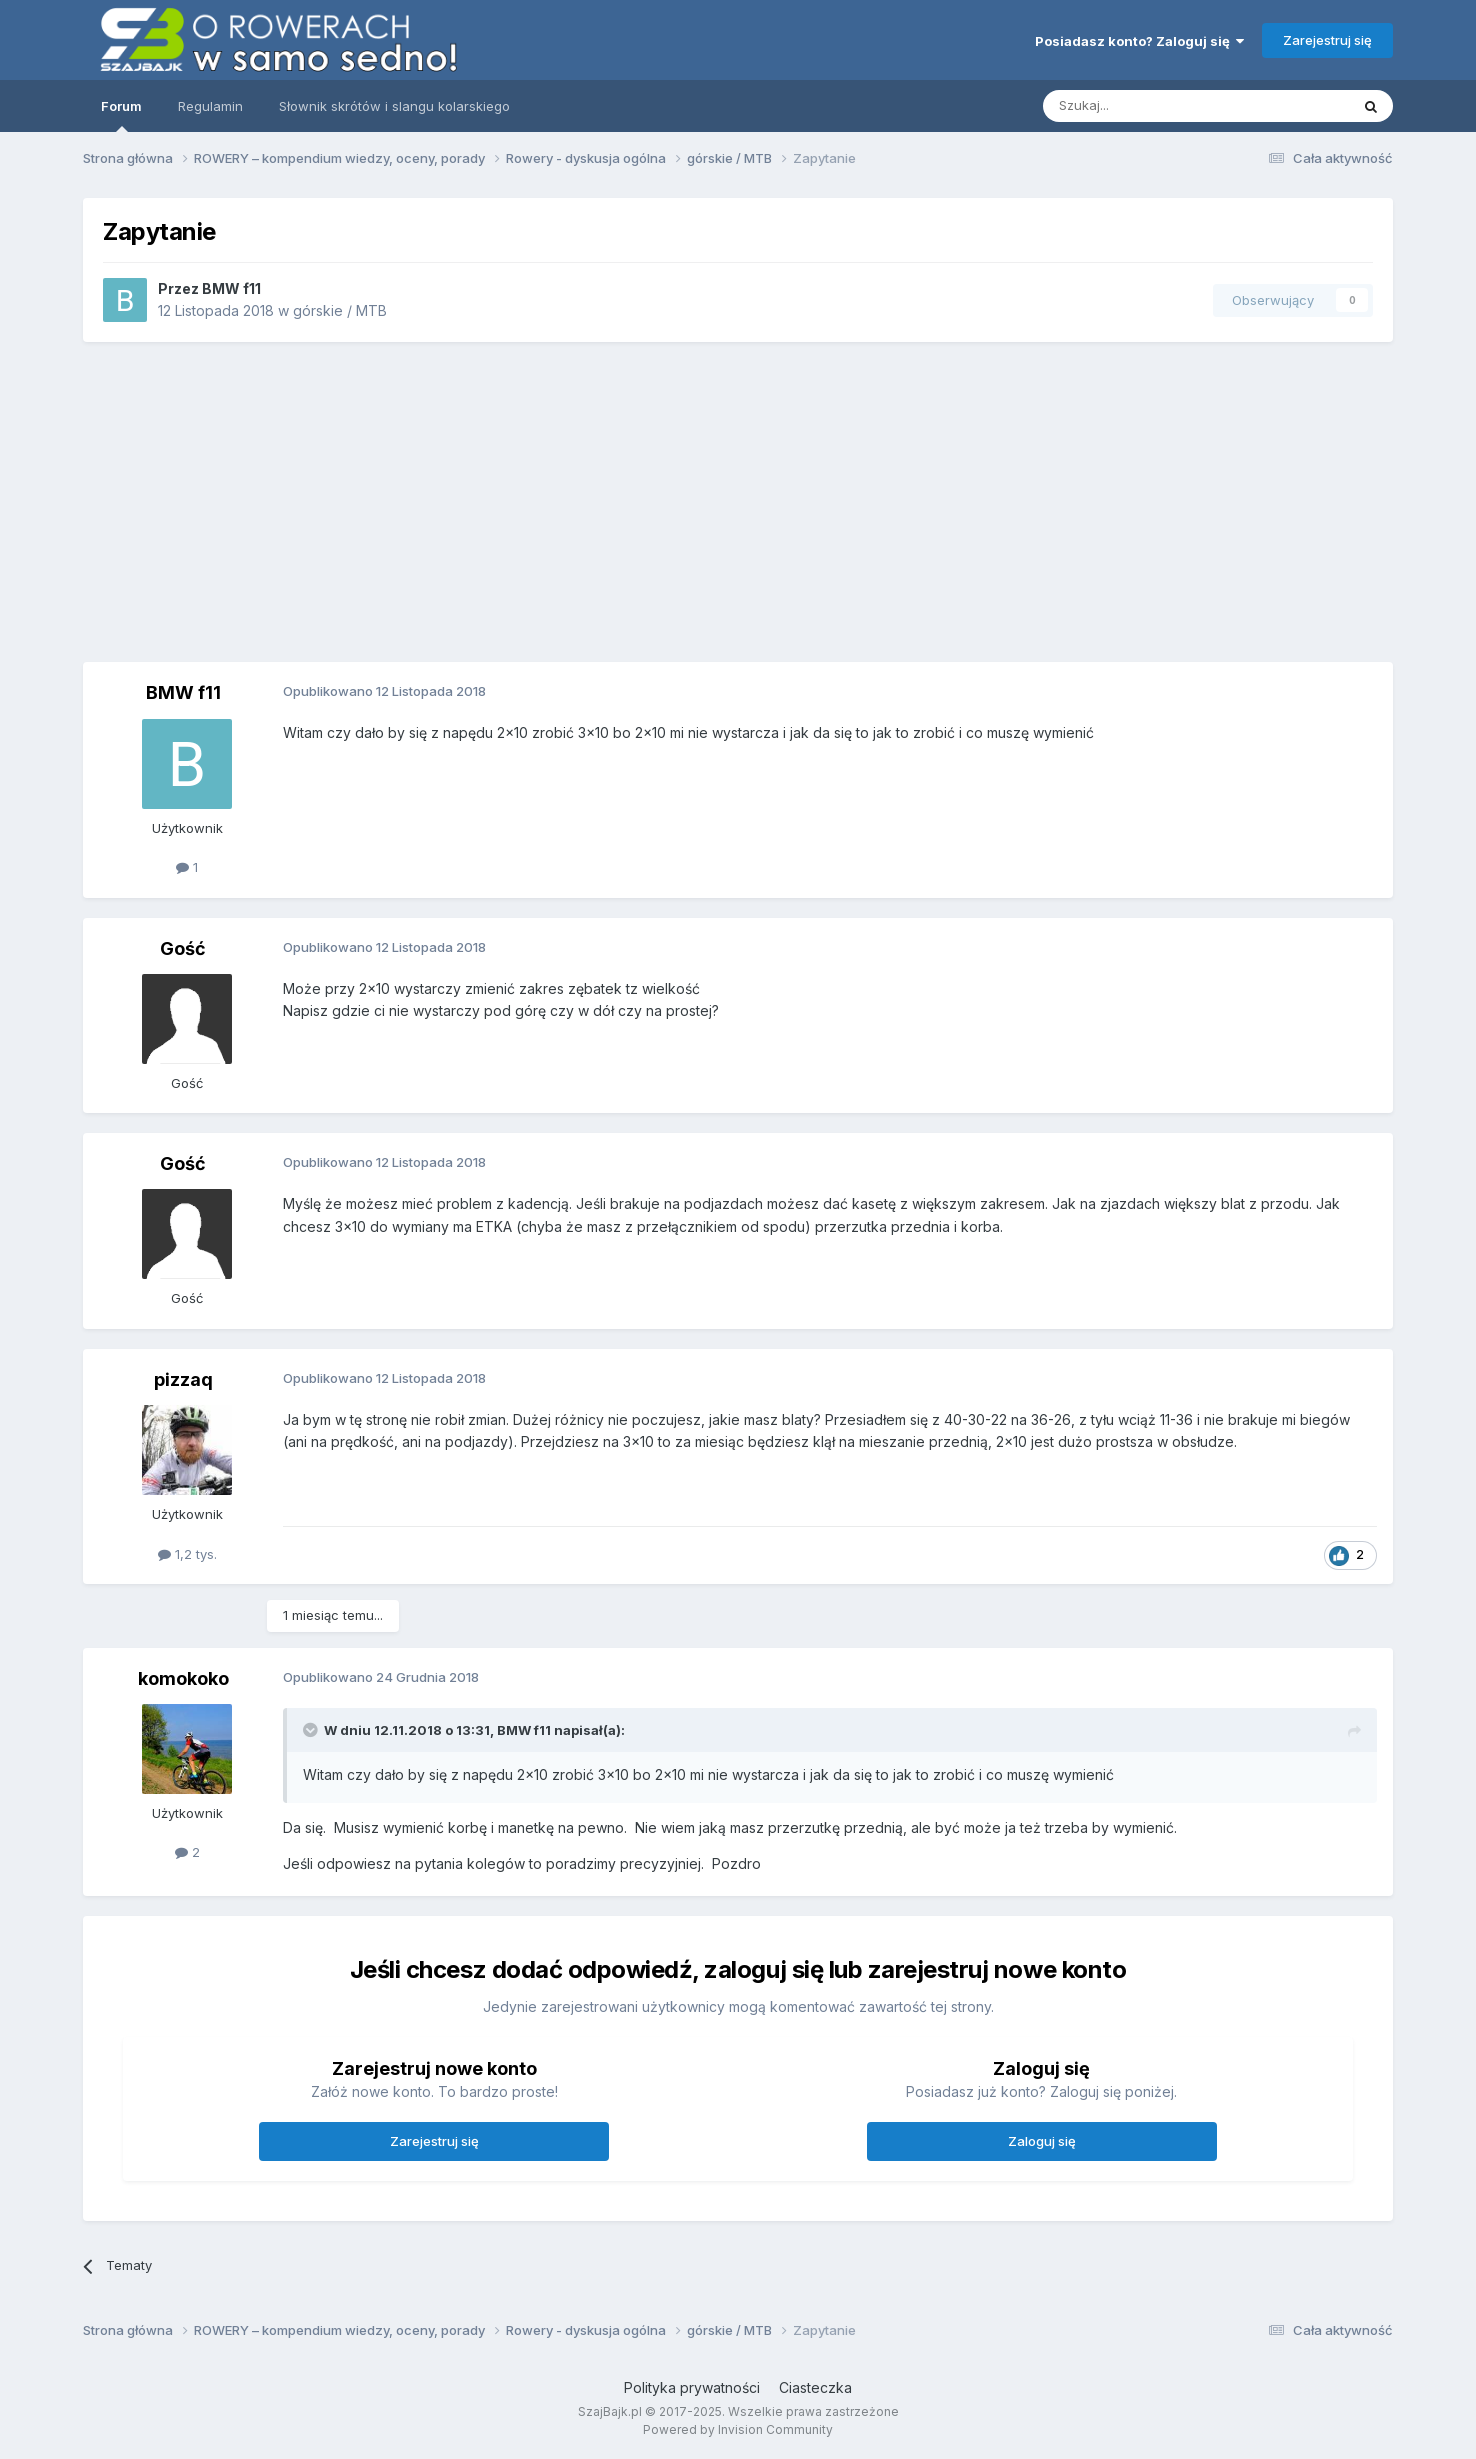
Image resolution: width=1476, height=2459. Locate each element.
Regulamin (210, 106)
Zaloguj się (1042, 2141)
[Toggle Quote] (312, 1730)
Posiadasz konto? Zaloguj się (1139, 41)
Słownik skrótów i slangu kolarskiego (394, 106)
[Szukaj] (1146, 106)
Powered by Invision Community (738, 2429)
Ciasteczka (815, 2387)
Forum (121, 115)
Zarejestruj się (1327, 40)
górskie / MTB (340, 310)
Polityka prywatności (692, 2387)
